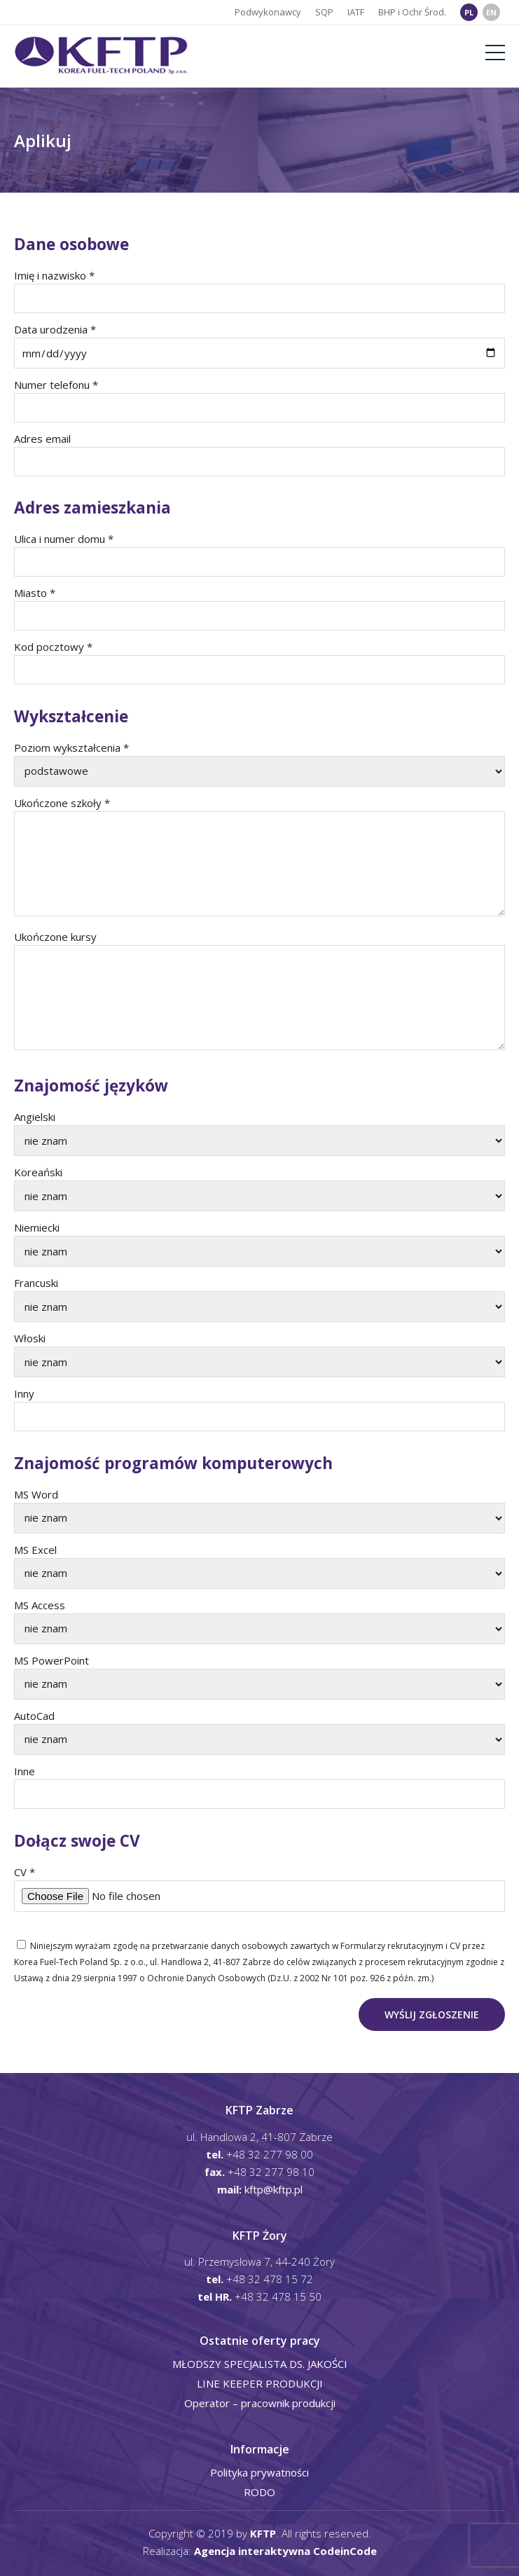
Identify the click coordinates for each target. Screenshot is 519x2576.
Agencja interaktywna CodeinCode (285, 2551)
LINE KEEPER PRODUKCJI (260, 2383)
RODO (259, 2492)
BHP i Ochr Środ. (412, 12)
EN (491, 12)
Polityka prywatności (259, 2472)
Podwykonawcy (268, 12)
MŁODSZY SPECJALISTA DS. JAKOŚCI (259, 2364)
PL (468, 12)
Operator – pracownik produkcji (259, 2403)
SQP (324, 12)
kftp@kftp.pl (273, 2189)
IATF (355, 12)
